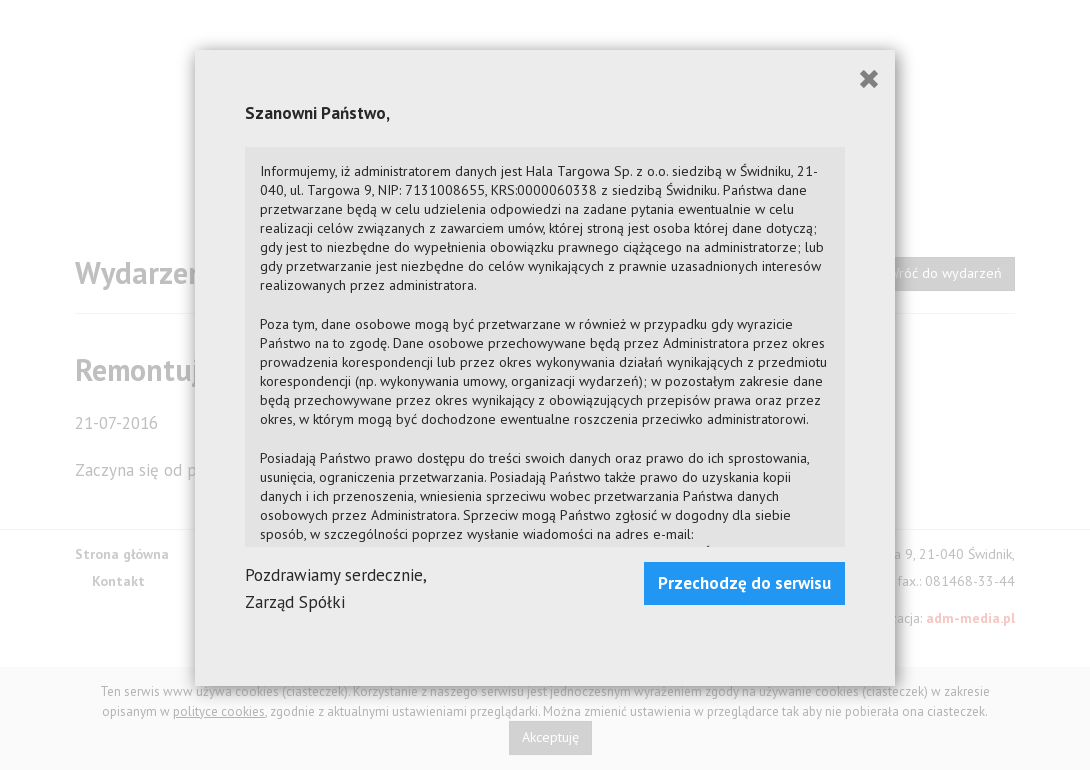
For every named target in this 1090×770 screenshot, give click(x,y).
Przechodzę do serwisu (744, 583)
